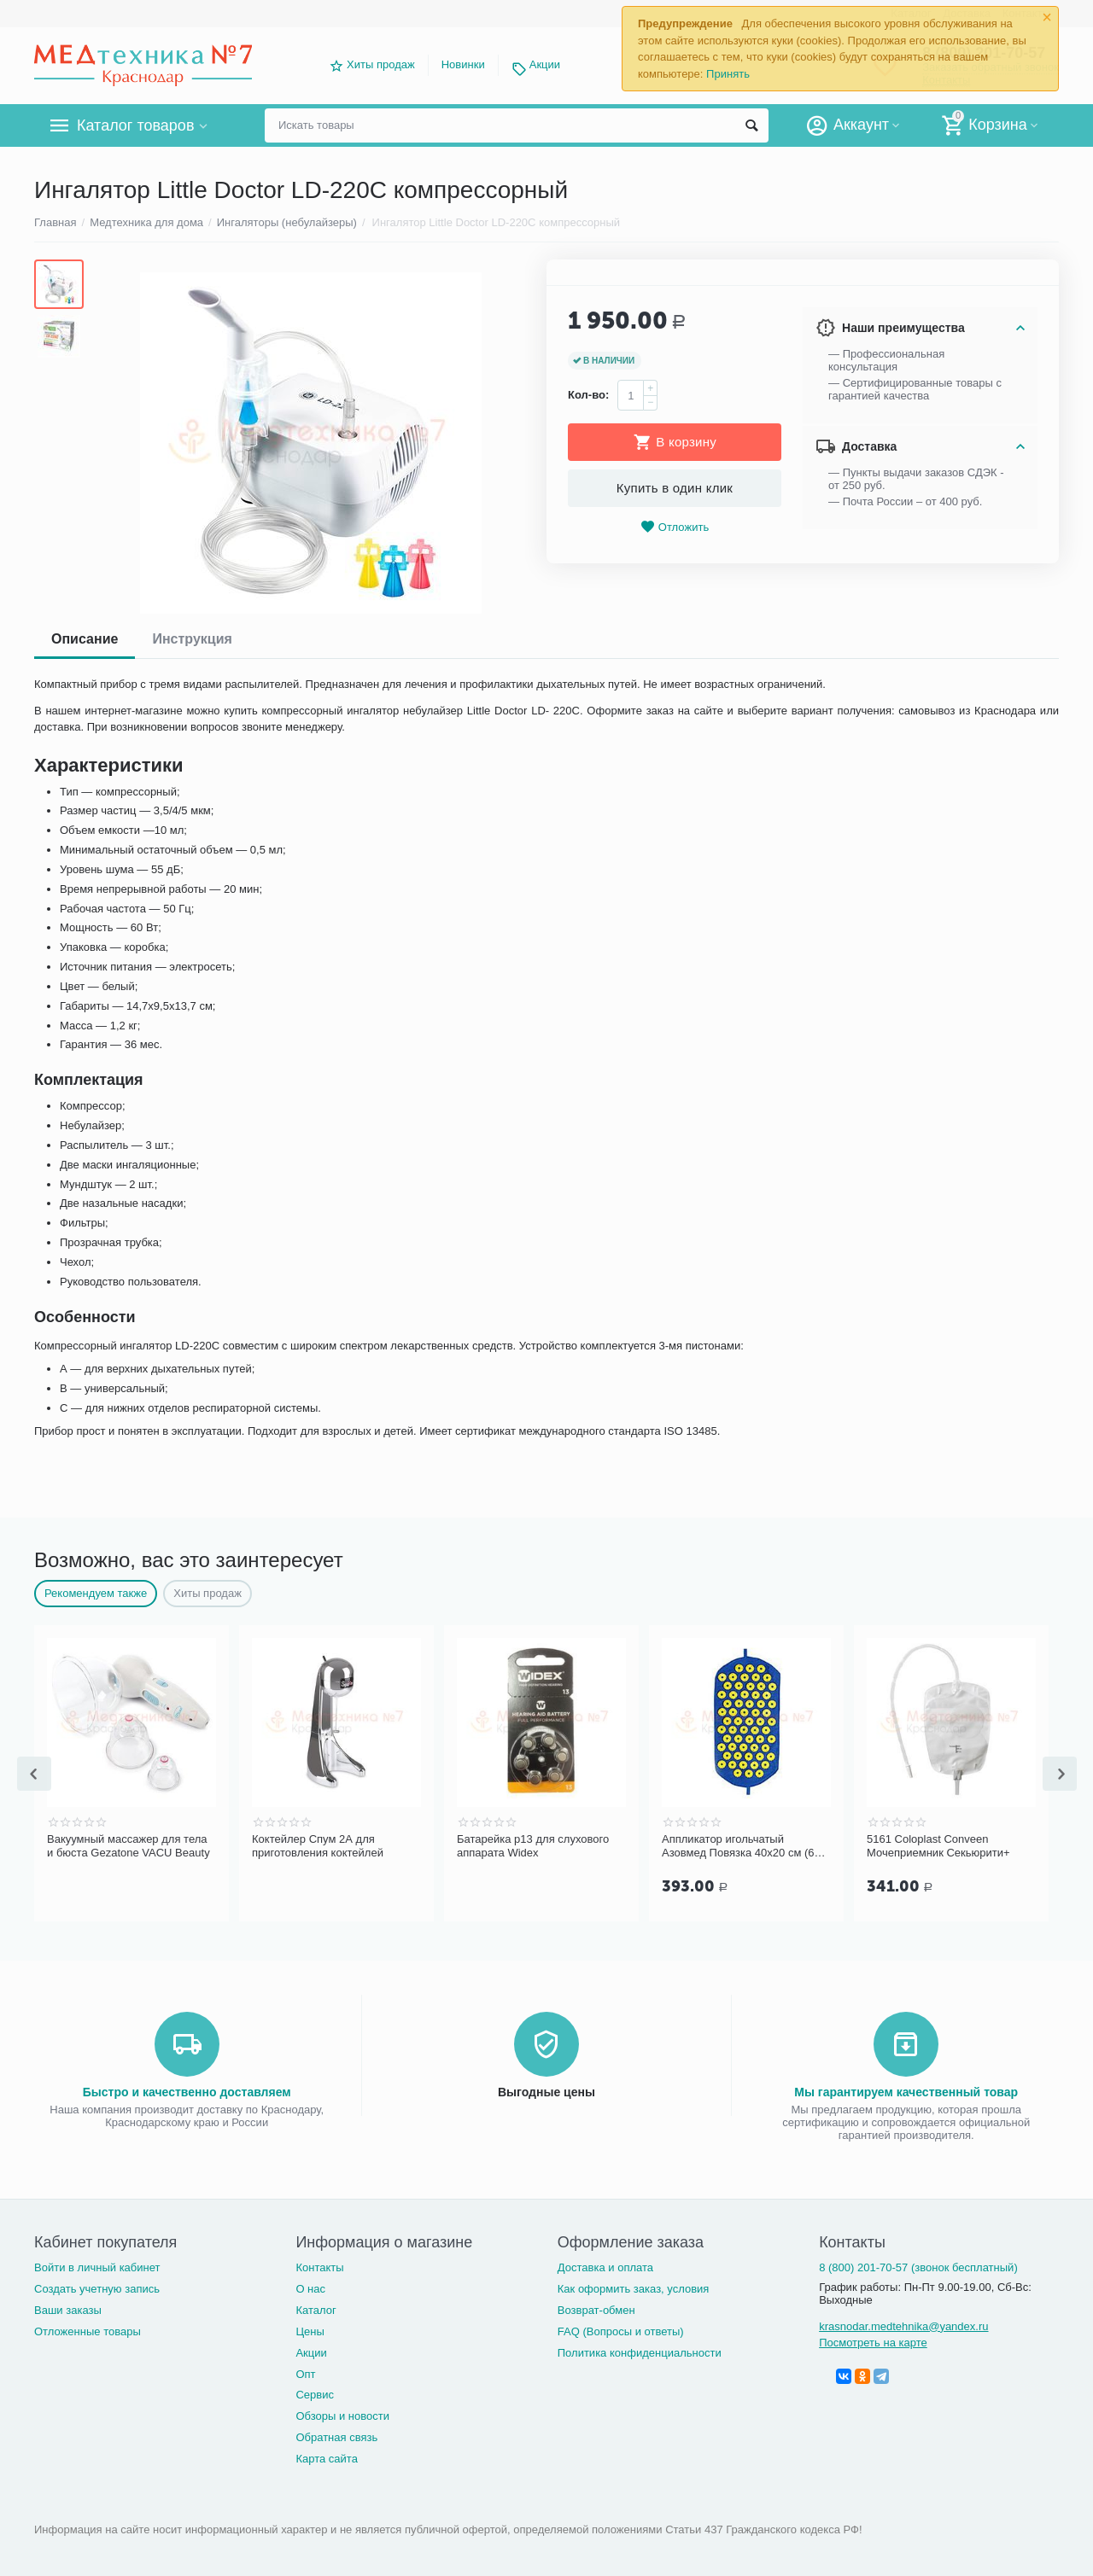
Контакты (319, 2267)
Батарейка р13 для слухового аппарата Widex (738, 1846)
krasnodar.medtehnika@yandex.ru (903, 2326)
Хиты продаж (381, 64)
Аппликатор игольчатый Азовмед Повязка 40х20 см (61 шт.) (946, 1846)
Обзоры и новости (342, 2416)
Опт (305, 2374)
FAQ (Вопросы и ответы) (621, 2331)
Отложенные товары (87, 2331)
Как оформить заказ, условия (634, 2288)
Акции (544, 64)
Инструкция (191, 639)
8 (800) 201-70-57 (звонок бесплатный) (918, 2267)
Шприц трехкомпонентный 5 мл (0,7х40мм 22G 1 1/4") (128, 1846)
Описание (84, 639)
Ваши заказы (68, 2310)
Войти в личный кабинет (97, 2267)
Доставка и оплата (605, 2267)
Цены (309, 2331)
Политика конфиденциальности (640, 2352)
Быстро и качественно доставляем (187, 2092)
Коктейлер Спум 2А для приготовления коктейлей (522, 1846)
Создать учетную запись (97, 2288)
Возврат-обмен (596, 2310)
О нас (310, 2288)
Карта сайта (326, 2458)
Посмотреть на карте (873, 2342)
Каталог (315, 2310)
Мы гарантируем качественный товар (906, 2092)
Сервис (314, 2394)
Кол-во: (588, 394)
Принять (728, 73)
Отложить (674, 527)
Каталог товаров (135, 125)
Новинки (463, 64)
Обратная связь (336, 2437)
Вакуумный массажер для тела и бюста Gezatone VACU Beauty (333, 1846)
